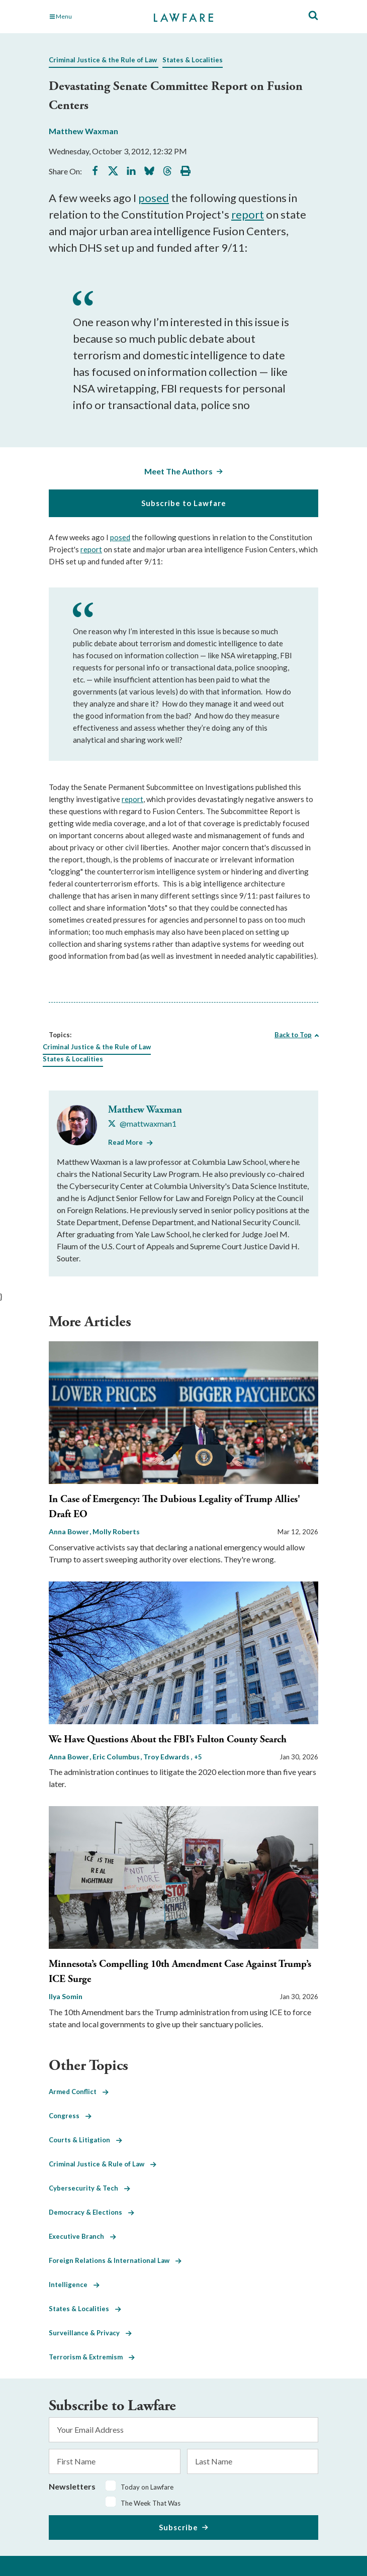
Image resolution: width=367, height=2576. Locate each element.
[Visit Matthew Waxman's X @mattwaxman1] (142, 1124)
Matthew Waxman (83, 131)
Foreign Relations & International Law (115, 2260)
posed (153, 198)
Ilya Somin (65, 1996)
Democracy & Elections (91, 2212)
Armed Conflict (79, 2092)
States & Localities (192, 60)
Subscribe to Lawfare (183, 503)
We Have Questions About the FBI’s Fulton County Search (168, 1739)
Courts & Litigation (85, 2140)
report (247, 214)
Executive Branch (82, 2236)
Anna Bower (69, 1531)
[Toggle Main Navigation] (90, 16)
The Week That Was (150, 2503)
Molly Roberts (116, 1531)
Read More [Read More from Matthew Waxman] (125, 1142)
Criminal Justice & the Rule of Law (103, 60)
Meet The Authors (178, 471)
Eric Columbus (117, 1756)
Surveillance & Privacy (90, 2333)
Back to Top (293, 1035)
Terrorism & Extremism (92, 2357)
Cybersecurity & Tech (89, 2188)
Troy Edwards (167, 1756)
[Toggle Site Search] (313, 16)
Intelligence (74, 2285)
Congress (70, 2116)
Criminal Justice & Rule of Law (102, 2164)
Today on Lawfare (147, 2487)
